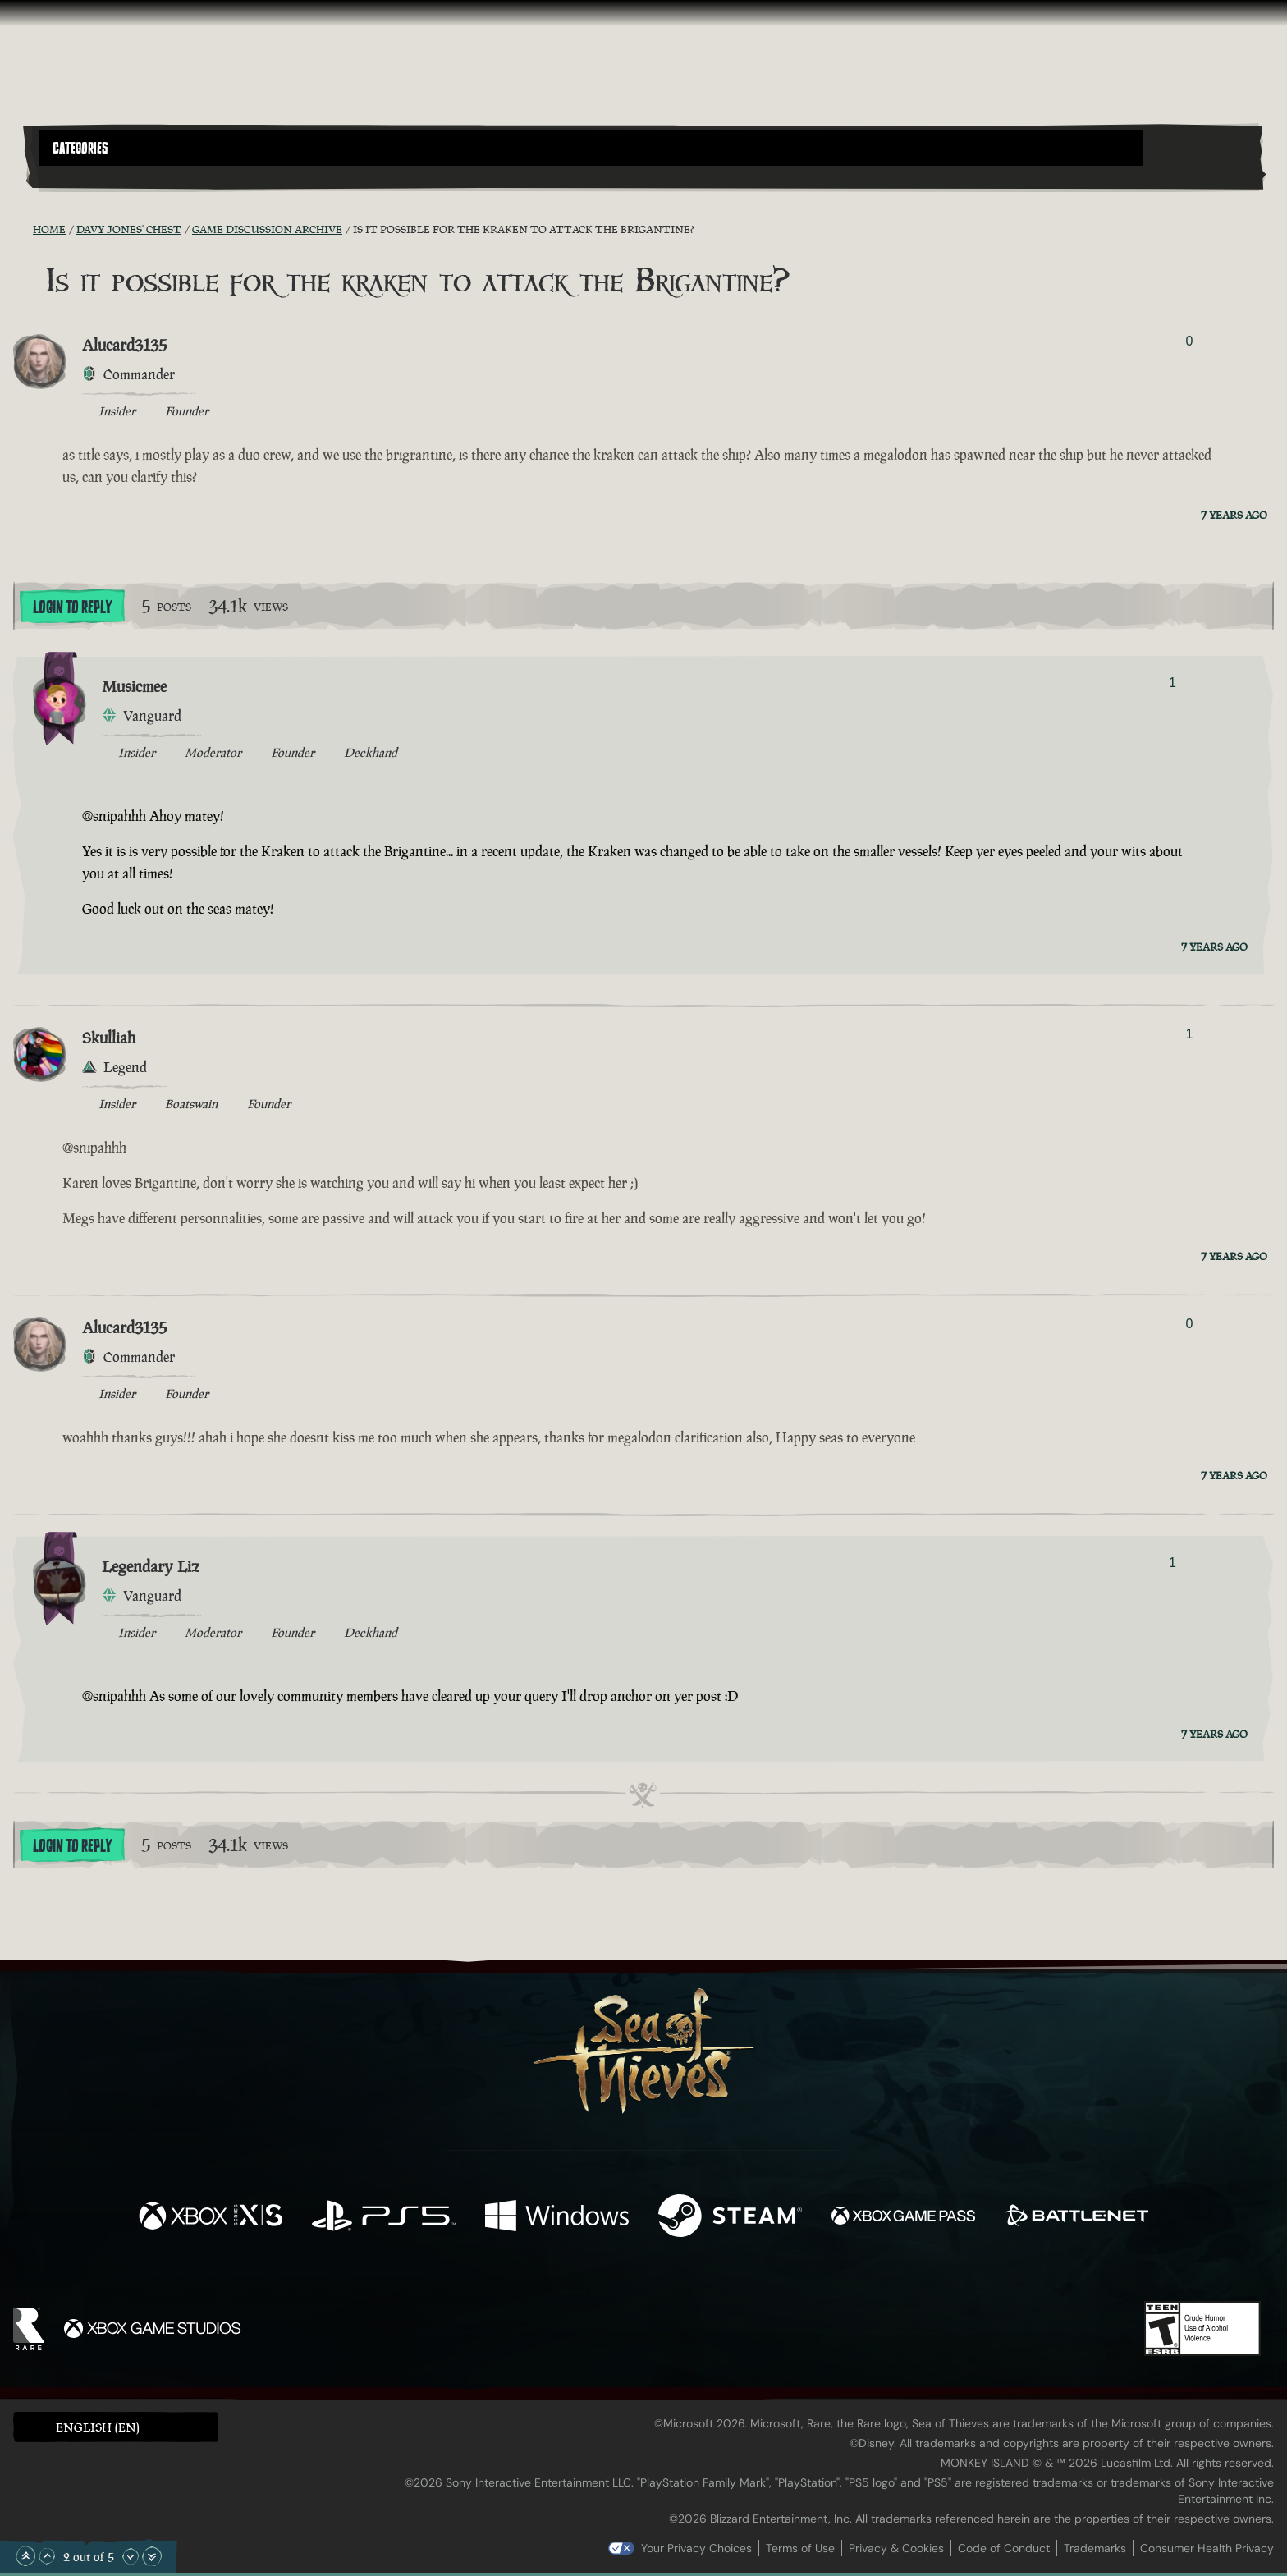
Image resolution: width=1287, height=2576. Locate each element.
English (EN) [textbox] (98, 2427)
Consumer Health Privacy (1207, 2548)
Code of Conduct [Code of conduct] (1004, 2548)
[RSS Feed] (23, 229)
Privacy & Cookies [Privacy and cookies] (896, 2548)
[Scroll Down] (130, 2556)
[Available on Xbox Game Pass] (903, 2217)
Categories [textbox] (80, 148)
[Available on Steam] (730, 2217)
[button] (591, 148)
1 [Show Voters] (1172, 683)
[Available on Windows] (556, 2217)
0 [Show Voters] (1189, 341)
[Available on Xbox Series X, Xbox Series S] (210, 2217)
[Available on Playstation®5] (383, 2217)
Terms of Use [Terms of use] (800, 2548)
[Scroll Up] (47, 2556)
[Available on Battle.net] (1076, 2217)
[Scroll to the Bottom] (152, 2556)
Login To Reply (72, 607)
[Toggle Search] (88, 176)
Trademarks (1095, 2548)
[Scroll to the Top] (25, 2556)
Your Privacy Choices (696, 2548)
